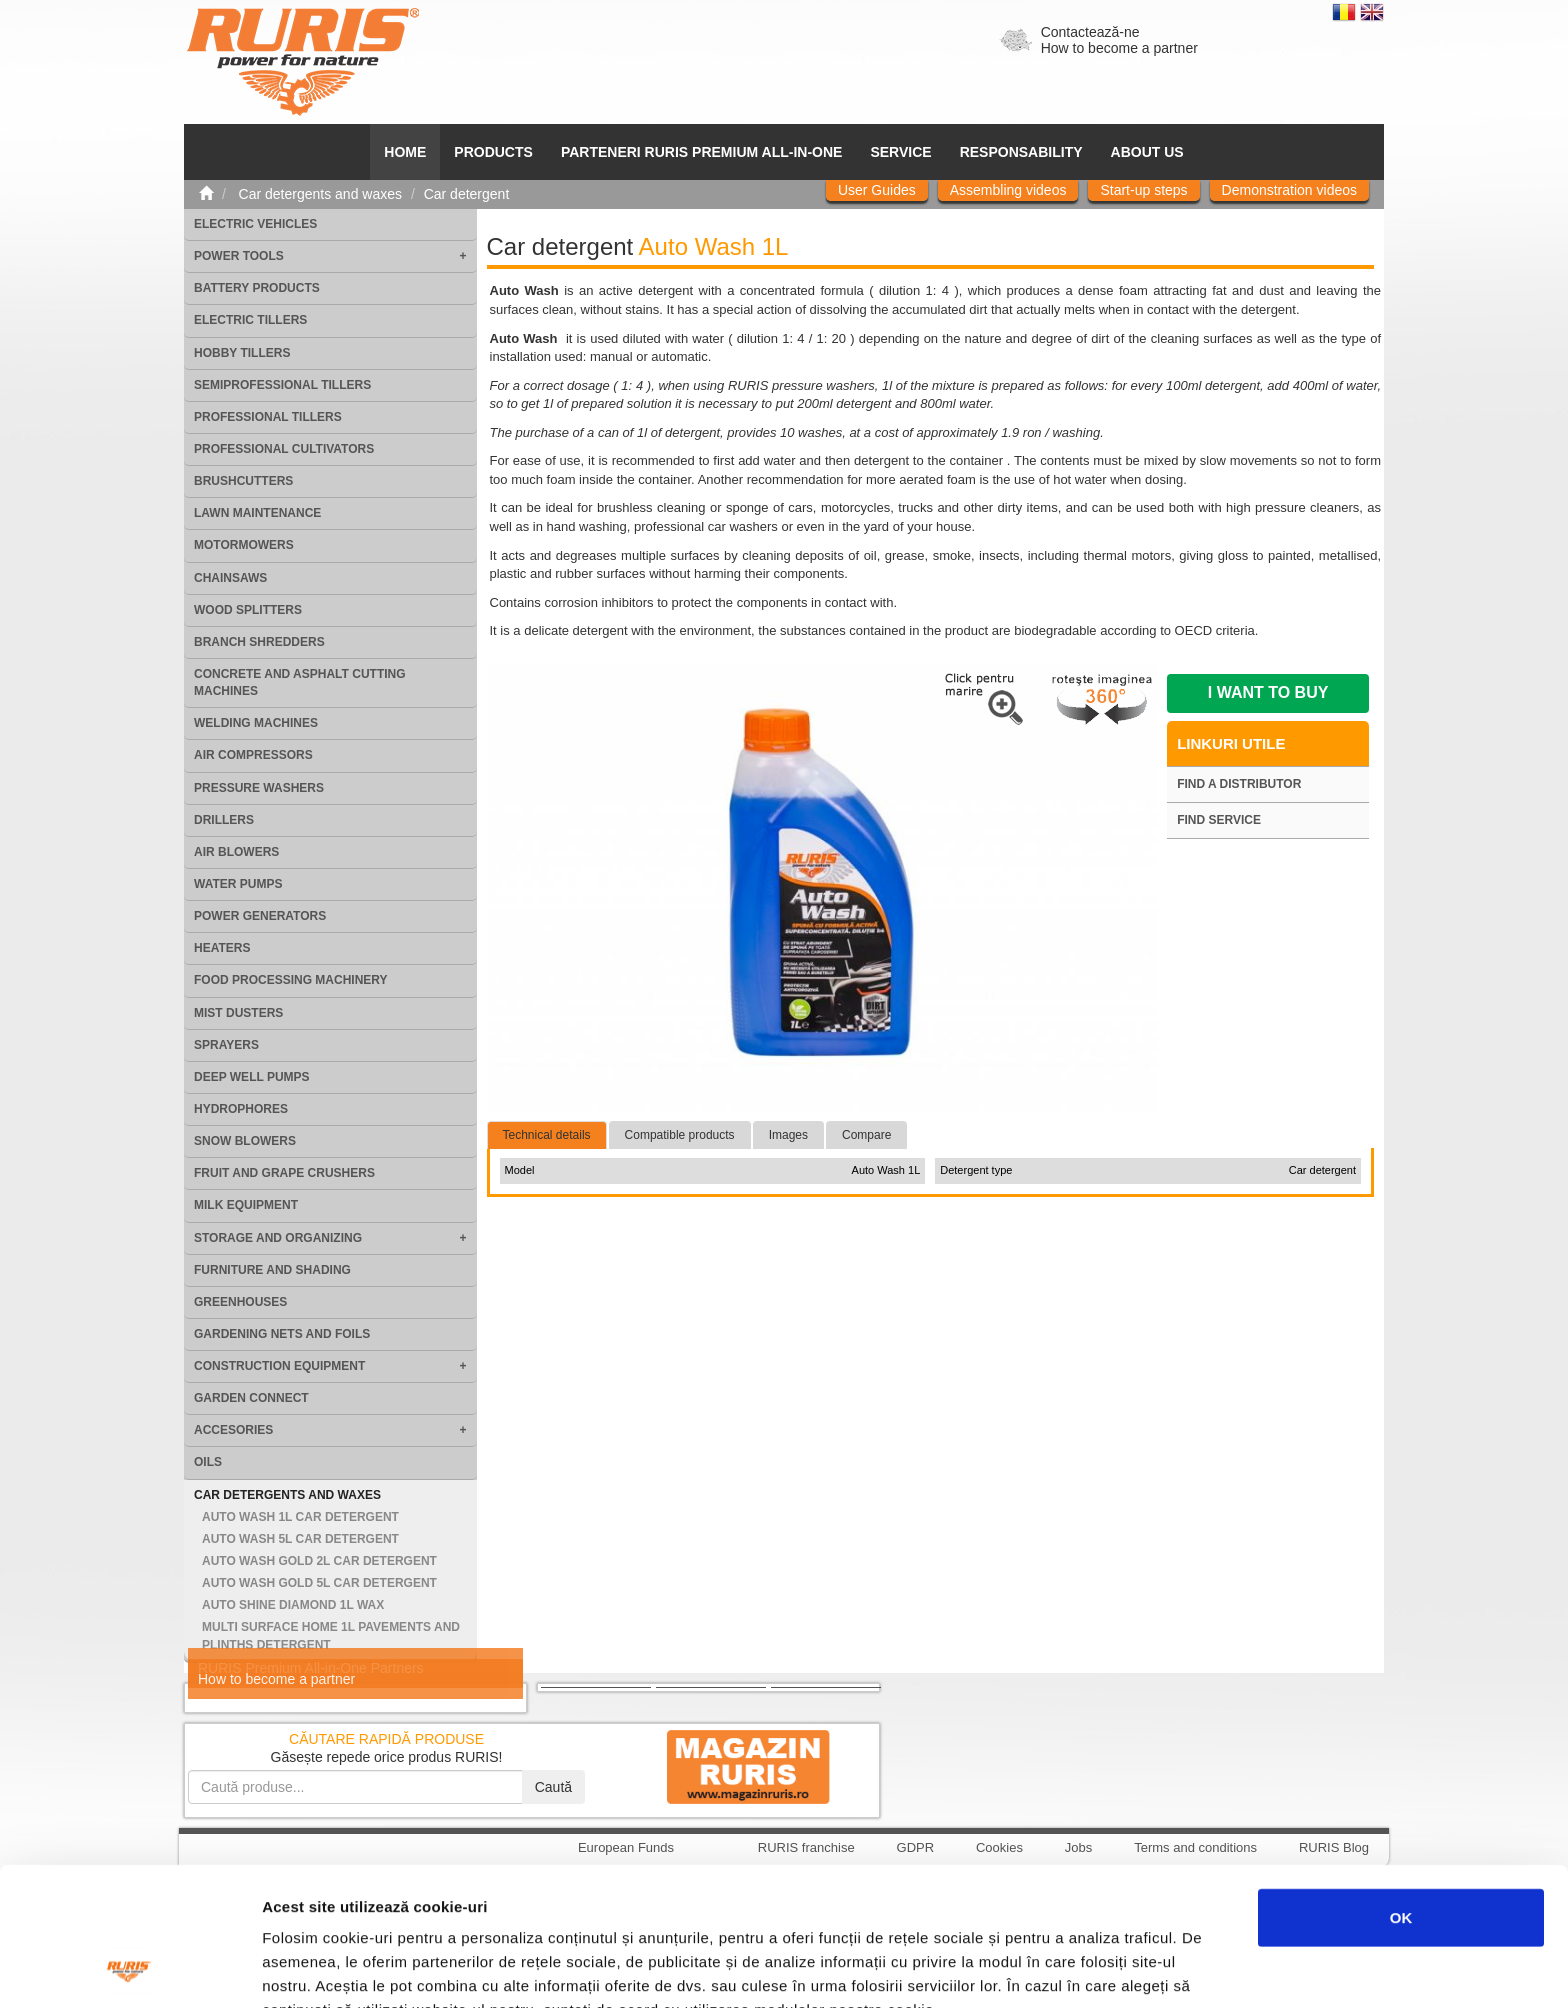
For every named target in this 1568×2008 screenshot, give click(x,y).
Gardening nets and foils (282, 1334)
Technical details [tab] (547, 1135)
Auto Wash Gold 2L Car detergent (319, 1561)
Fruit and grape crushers (284, 1173)
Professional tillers (268, 417)
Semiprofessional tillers (282, 385)
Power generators (260, 916)
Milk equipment (246, 1205)
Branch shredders (259, 642)
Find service (1219, 820)
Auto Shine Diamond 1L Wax (293, 1605)
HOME (405, 152)
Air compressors (253, 755)
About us (1147, 152)
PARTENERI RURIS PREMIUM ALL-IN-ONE (702, 152)
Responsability (1021, 152)
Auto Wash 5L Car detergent (300, 1539)
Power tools (239, 256)
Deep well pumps (252, 1077)
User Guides (877, 190)
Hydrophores (241, 1109)
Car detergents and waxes (287, 1495)
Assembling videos (1008, 190)
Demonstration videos (1289, 190)
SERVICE (900, 152)
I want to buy (1268, 692)
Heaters (222, 948)
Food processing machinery (291, 980)
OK (1401, 1787)
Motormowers (244, 545)
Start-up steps (1143, 190)
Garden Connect (251, 1398)
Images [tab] (788, 1135)
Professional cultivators (284, 449)
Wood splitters (248, 610)
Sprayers (226, 1045)
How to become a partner (1119, 48)
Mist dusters (238, 1013)
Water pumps (238, 884)
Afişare (1000, 1968)
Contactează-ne (1090, 32)
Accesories (233, 1430)
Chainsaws (230, 578)
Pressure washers (259, 788)
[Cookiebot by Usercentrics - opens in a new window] (129, 1969)
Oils (208, 1462)
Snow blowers (245, 1141)
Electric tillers (250, 320)
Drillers (224, 820)
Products (493, 152)
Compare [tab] (866, 1135)
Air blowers (236, 852)
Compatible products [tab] (680, 1135)
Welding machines (256, 723)
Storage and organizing (278, 1238)
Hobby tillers (242, 353)
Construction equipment (279, 1366)
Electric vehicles (255, 224)
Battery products (257, 288)
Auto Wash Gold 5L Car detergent (319, 1583)
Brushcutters (243, 481)
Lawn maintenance (257, 513)
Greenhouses (240, 1302)
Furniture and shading (272, 1270)
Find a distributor (1239, 784)
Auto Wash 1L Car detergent (300, 1517)
